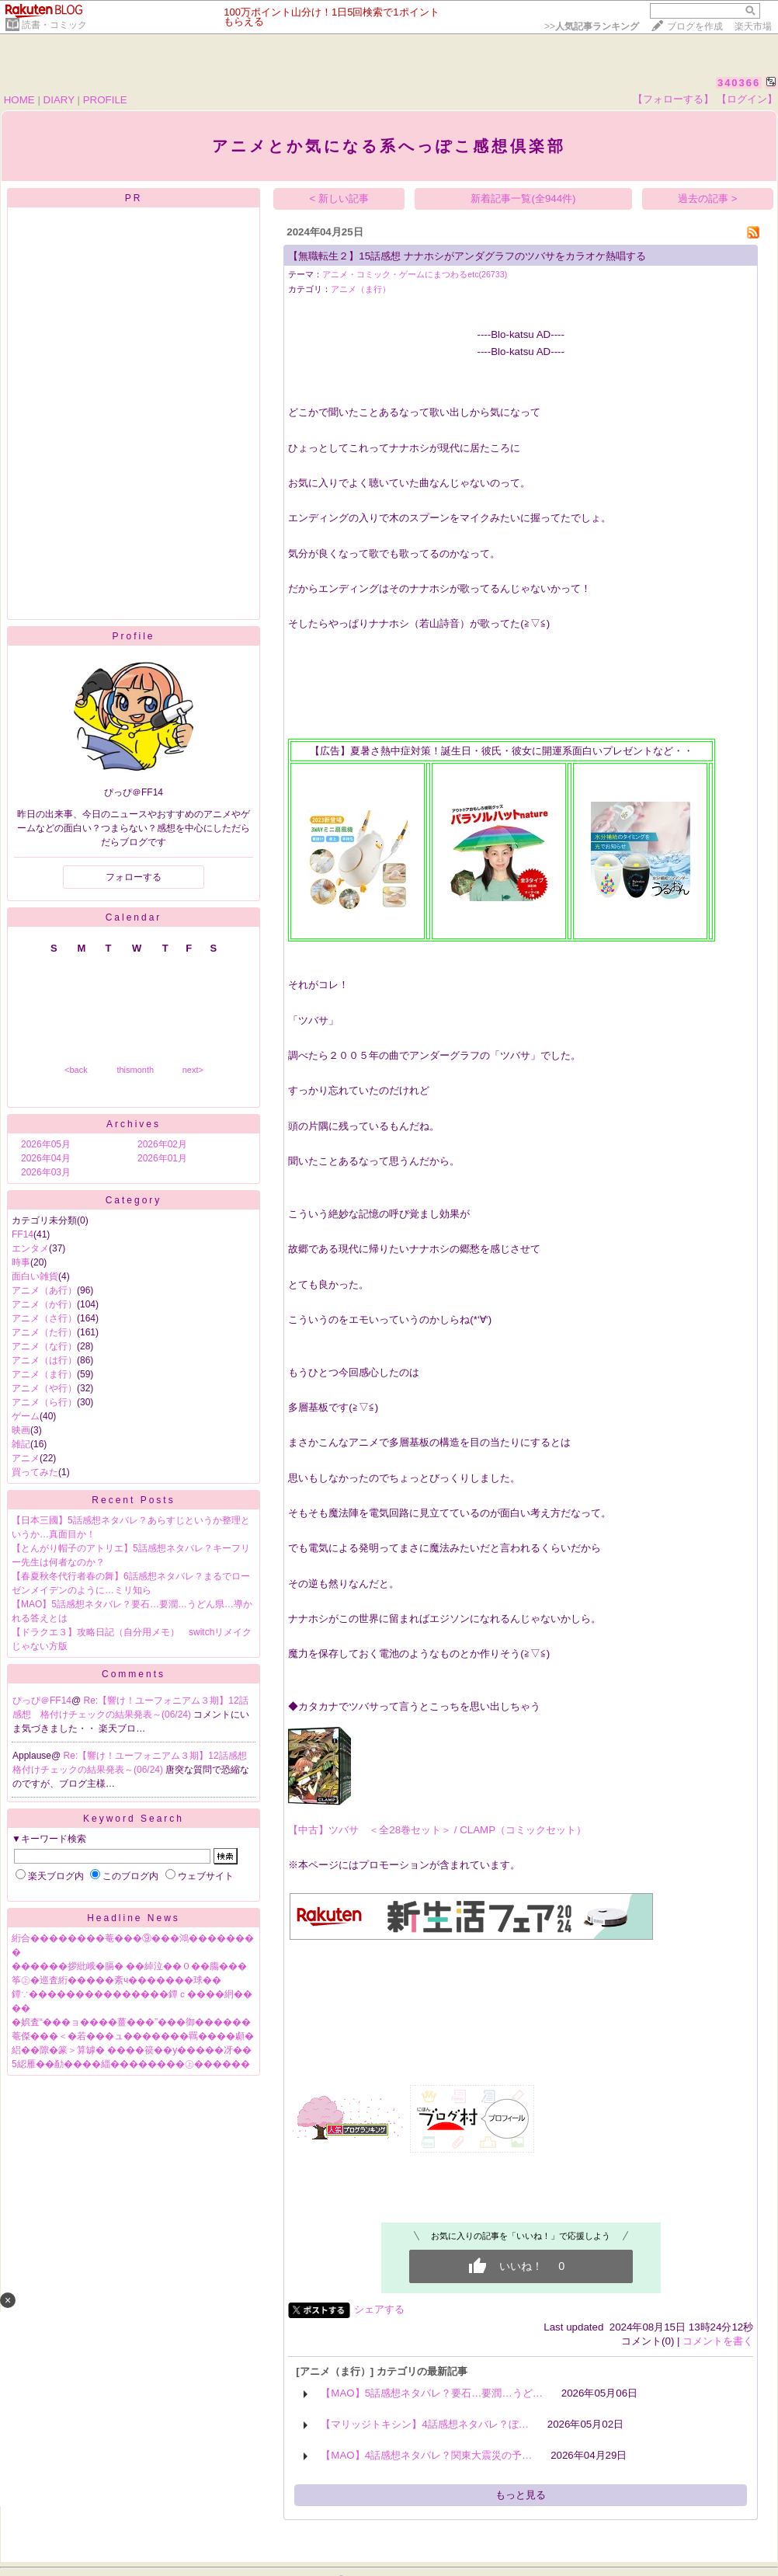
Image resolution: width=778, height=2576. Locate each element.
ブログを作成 (695, 26)
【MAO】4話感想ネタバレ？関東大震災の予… (426, 2455)
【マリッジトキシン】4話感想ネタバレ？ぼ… (425, 2424)
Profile (133, 636)
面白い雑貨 (35, 1276)
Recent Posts (133, 1500)
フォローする (134, 877)
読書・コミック (54, 24)
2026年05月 (46, 1144)
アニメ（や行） (44, 1388)
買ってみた (35, 1472)
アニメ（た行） (44, 1332)
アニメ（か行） (44, 1304)
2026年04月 (46, 1158)
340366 (738, 83)
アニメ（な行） (44, 1346)
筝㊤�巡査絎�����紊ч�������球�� (116, 1980)
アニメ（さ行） (44, 1318)
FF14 (22, 1234)
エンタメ (30, 1248)
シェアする (379, 2309)
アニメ (26, 1458)
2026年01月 (162, 1158)
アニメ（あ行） (44, 1290)
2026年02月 (162, 1144)
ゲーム (26, 1416)
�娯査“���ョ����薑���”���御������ (131, 2022)
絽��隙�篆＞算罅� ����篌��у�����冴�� (132, 2050)
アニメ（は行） (44, 1360)
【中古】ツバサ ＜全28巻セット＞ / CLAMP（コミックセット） (437, 1830)
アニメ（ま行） (44, 1374)
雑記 (21, 1444)
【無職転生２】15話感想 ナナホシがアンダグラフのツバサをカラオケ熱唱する (467, 256)
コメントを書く (717, 2341)
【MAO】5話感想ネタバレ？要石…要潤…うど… (432, 2393)
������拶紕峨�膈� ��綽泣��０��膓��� (129, 1966)
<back (76, 1069)
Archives (133, 1124)
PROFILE (105, 100)
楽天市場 (753, 26)
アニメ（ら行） (44, 1402)
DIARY (59, 100)
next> (192, 1069)
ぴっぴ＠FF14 (41, 1700)
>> (591, 26)
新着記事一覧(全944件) (523, 198)
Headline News (133, 1918)
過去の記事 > (708, 198)
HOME (19, 100)
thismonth (135, 1069)
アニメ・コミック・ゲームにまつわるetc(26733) (414, 274)
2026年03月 (46, 1172)
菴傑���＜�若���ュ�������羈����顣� (133, 2036)
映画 (21, 1430)
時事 (21, 1262)
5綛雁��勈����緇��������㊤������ (131, 2064)
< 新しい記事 (340, 198)
